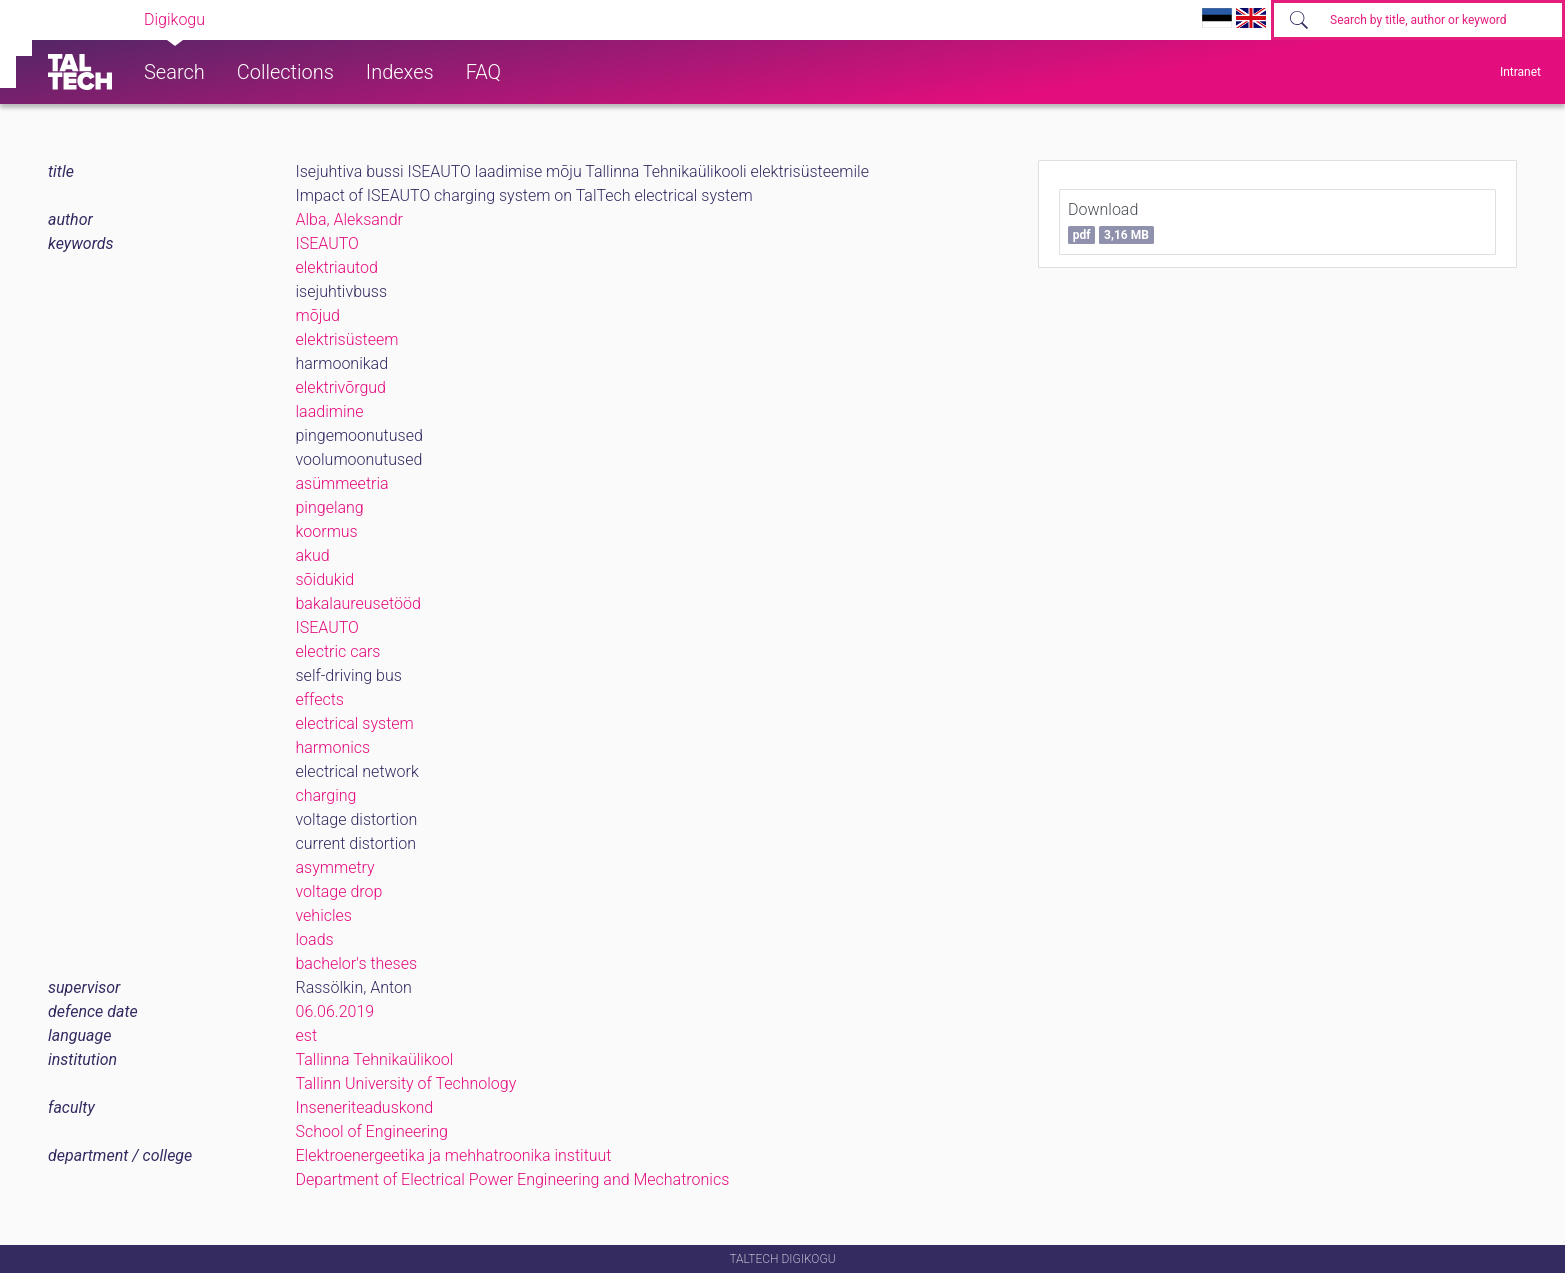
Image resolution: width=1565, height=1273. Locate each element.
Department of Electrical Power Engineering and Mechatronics (513, 1179)
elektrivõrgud (341, 387)
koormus (327, 531)
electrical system (355, 723)
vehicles (324, 915)
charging (326, 795)
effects (320, 699)
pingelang (330, 507)
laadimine (330, 411)
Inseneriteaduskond (365, 1107)
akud (313, 555)
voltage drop (339, 891)
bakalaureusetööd (358, 603)
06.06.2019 (335, 1011)
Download (1111, 222)
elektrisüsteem (347, 339)
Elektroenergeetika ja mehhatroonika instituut (454, 1155)
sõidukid (325, 579)
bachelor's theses (357, 963)
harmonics (333, 747)
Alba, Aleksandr (349, 219)
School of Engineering (372, 1131)
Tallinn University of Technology (406, 1083)
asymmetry (335, 867)
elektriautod (337, 267)
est (307, 1035)
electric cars (338, 651)
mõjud (318, 315)
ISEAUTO (327, 243)
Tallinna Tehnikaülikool (375, 1059)
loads (315, 939)
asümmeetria (342, 483)
